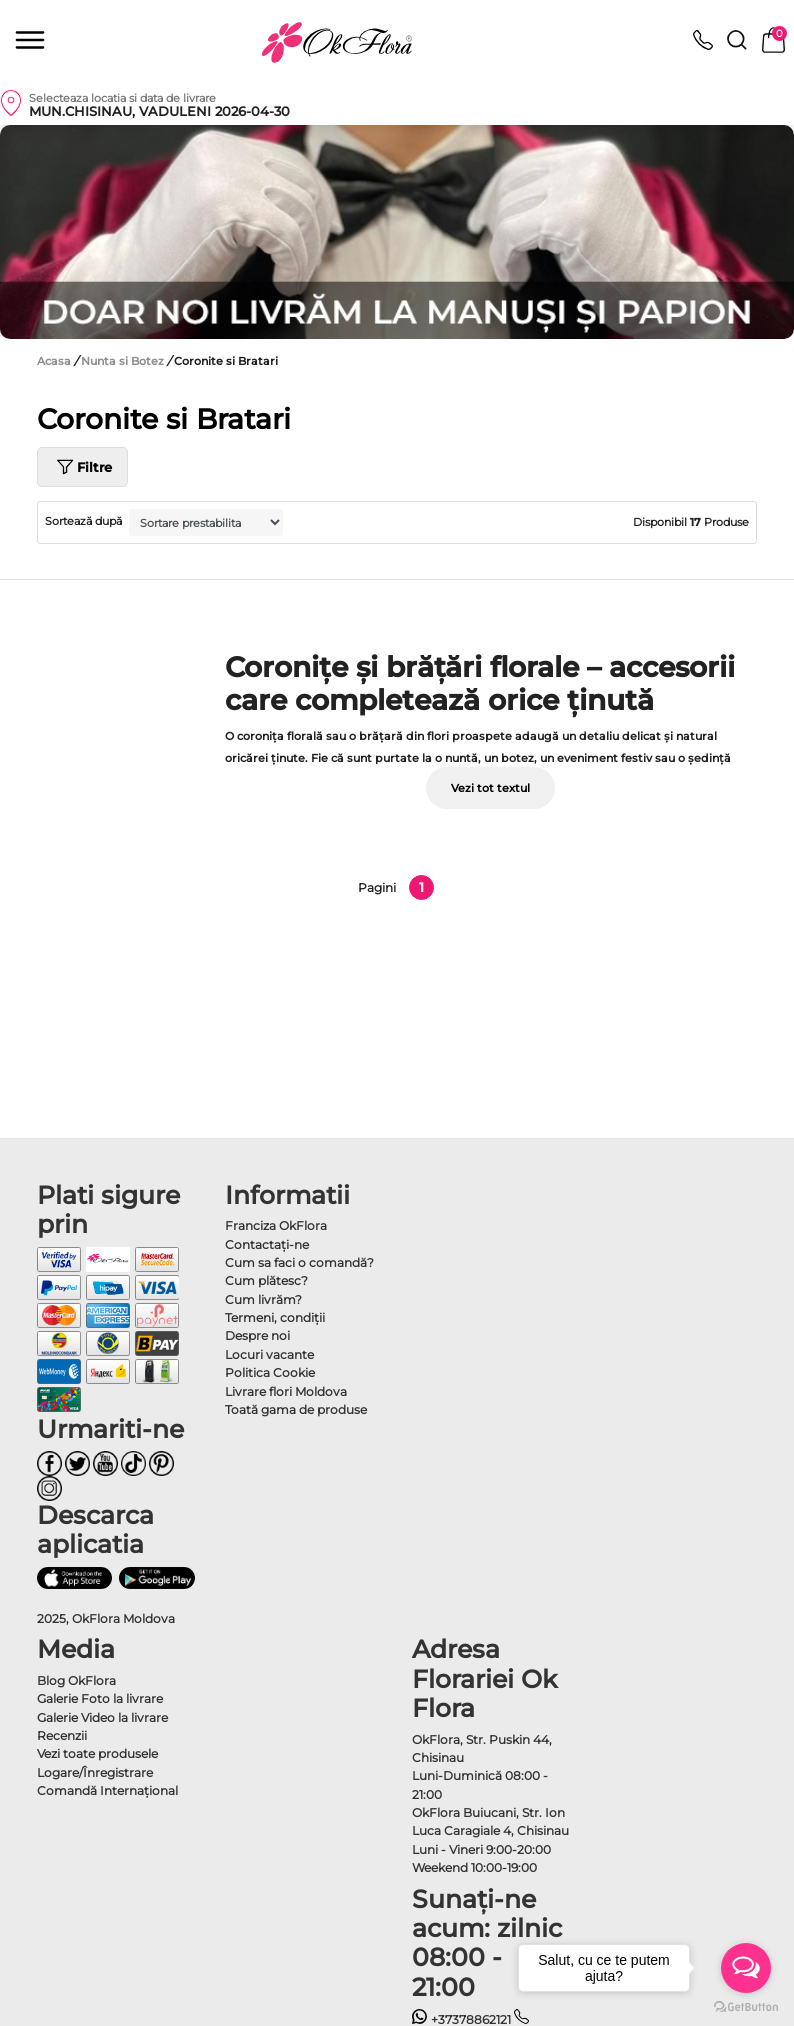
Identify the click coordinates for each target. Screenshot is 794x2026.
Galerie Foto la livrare (100, 1698)
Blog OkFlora (76, 1680)
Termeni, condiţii (275, 1317)
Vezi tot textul (490, 788)
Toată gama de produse (296, 1409)
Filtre (82, 467)
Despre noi (257, 1335)
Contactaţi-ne (267, 1244)
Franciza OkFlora (276, 1225)
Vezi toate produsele (97, 1753)
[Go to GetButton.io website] (746, 2006)
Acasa (54, 361)
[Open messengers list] (746, 1968)
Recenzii (62, 1735)
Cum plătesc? (266, 1280)
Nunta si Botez (124, 361)
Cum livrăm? (263, 1299)
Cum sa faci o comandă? (299, 1262)
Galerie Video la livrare (102, 1717)
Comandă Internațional (107, 1790)
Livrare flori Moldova (286, 1391)
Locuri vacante (269, 1354)
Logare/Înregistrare (95, 1772)
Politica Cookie (270, 1372)
